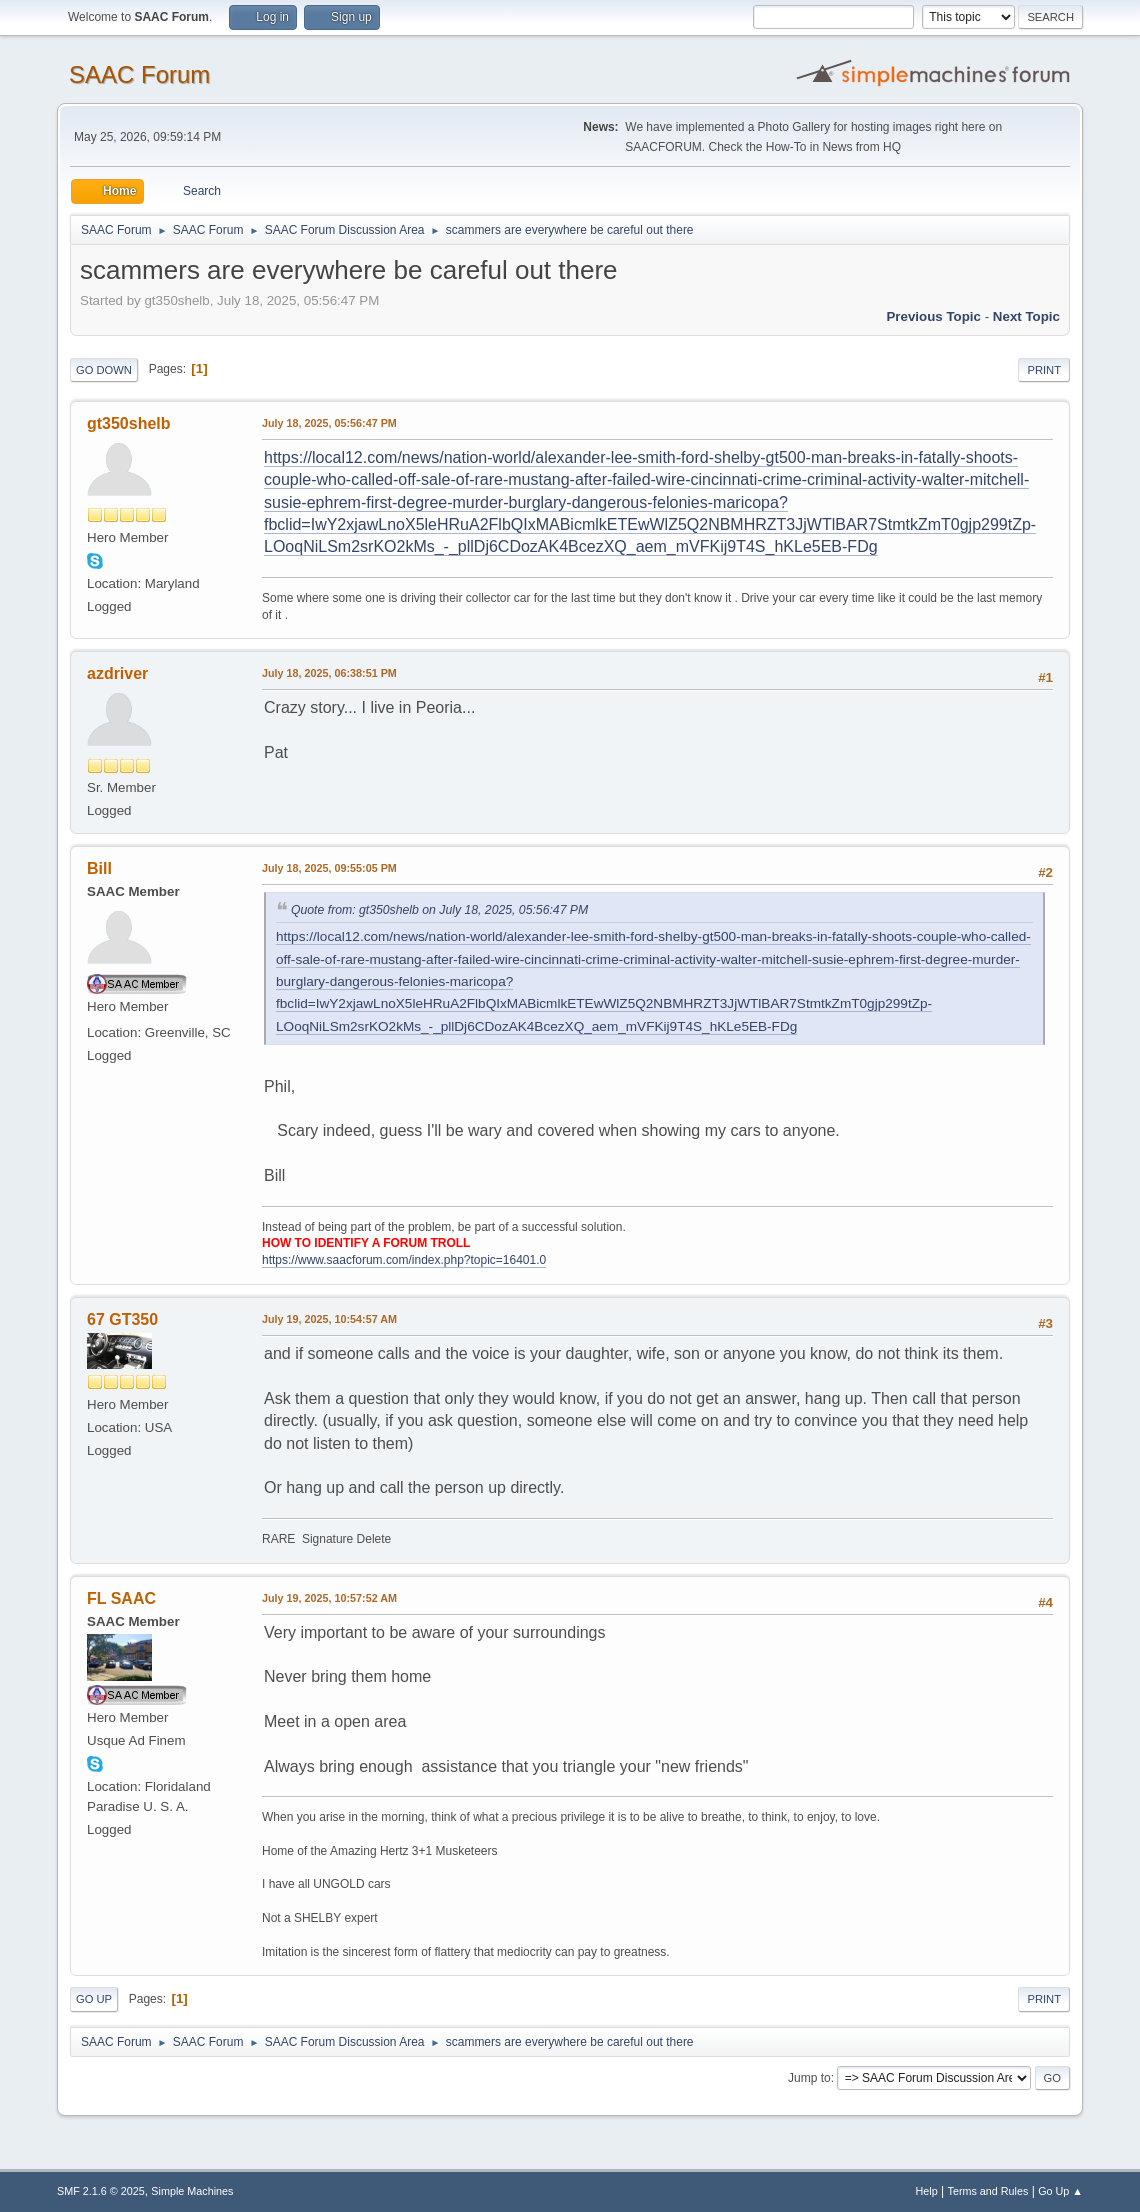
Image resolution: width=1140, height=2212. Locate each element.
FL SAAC (121, 1598)
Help (927, 2191)
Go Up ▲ (1060, 2191)
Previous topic (933, 316)
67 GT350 (122, 1319)
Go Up (94, 1999)
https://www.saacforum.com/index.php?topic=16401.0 (404, 1260)
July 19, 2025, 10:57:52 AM (329, 1598)
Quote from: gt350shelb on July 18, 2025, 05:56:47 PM (439, 910)
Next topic (1026, 316)
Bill (99, 868)
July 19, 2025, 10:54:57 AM (329, 1319)
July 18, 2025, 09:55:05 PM (329, 868)
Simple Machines (192, 2191)
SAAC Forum (139, 74)
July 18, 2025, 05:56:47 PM (329, 423)
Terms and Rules (988, 2191)
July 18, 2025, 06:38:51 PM (329, 673)
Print (1044, 370)
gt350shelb (129, 423)
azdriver (117, 673)
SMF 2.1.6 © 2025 (101, 2191)
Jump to (809, 2078)
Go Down (104, 370)
